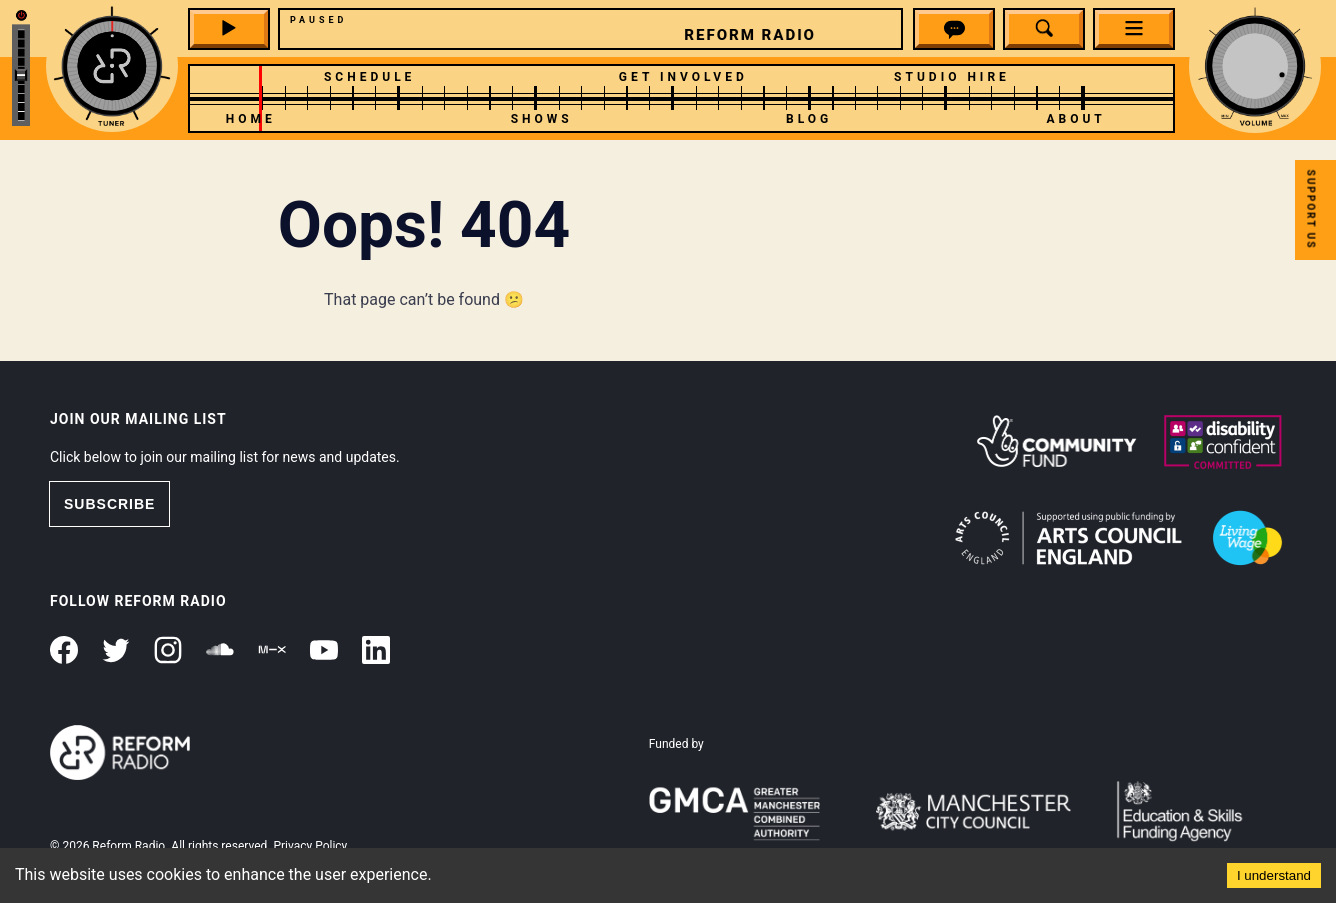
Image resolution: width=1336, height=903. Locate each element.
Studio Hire (952, 77)
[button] (954, 32)
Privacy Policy (310, 846)
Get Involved (683, 77)
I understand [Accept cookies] (1274, 875)
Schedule (369, 77)
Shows (542, 119)
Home (251, 119)
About (1075, 119)
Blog (809, 119)
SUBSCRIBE (109, 504)
